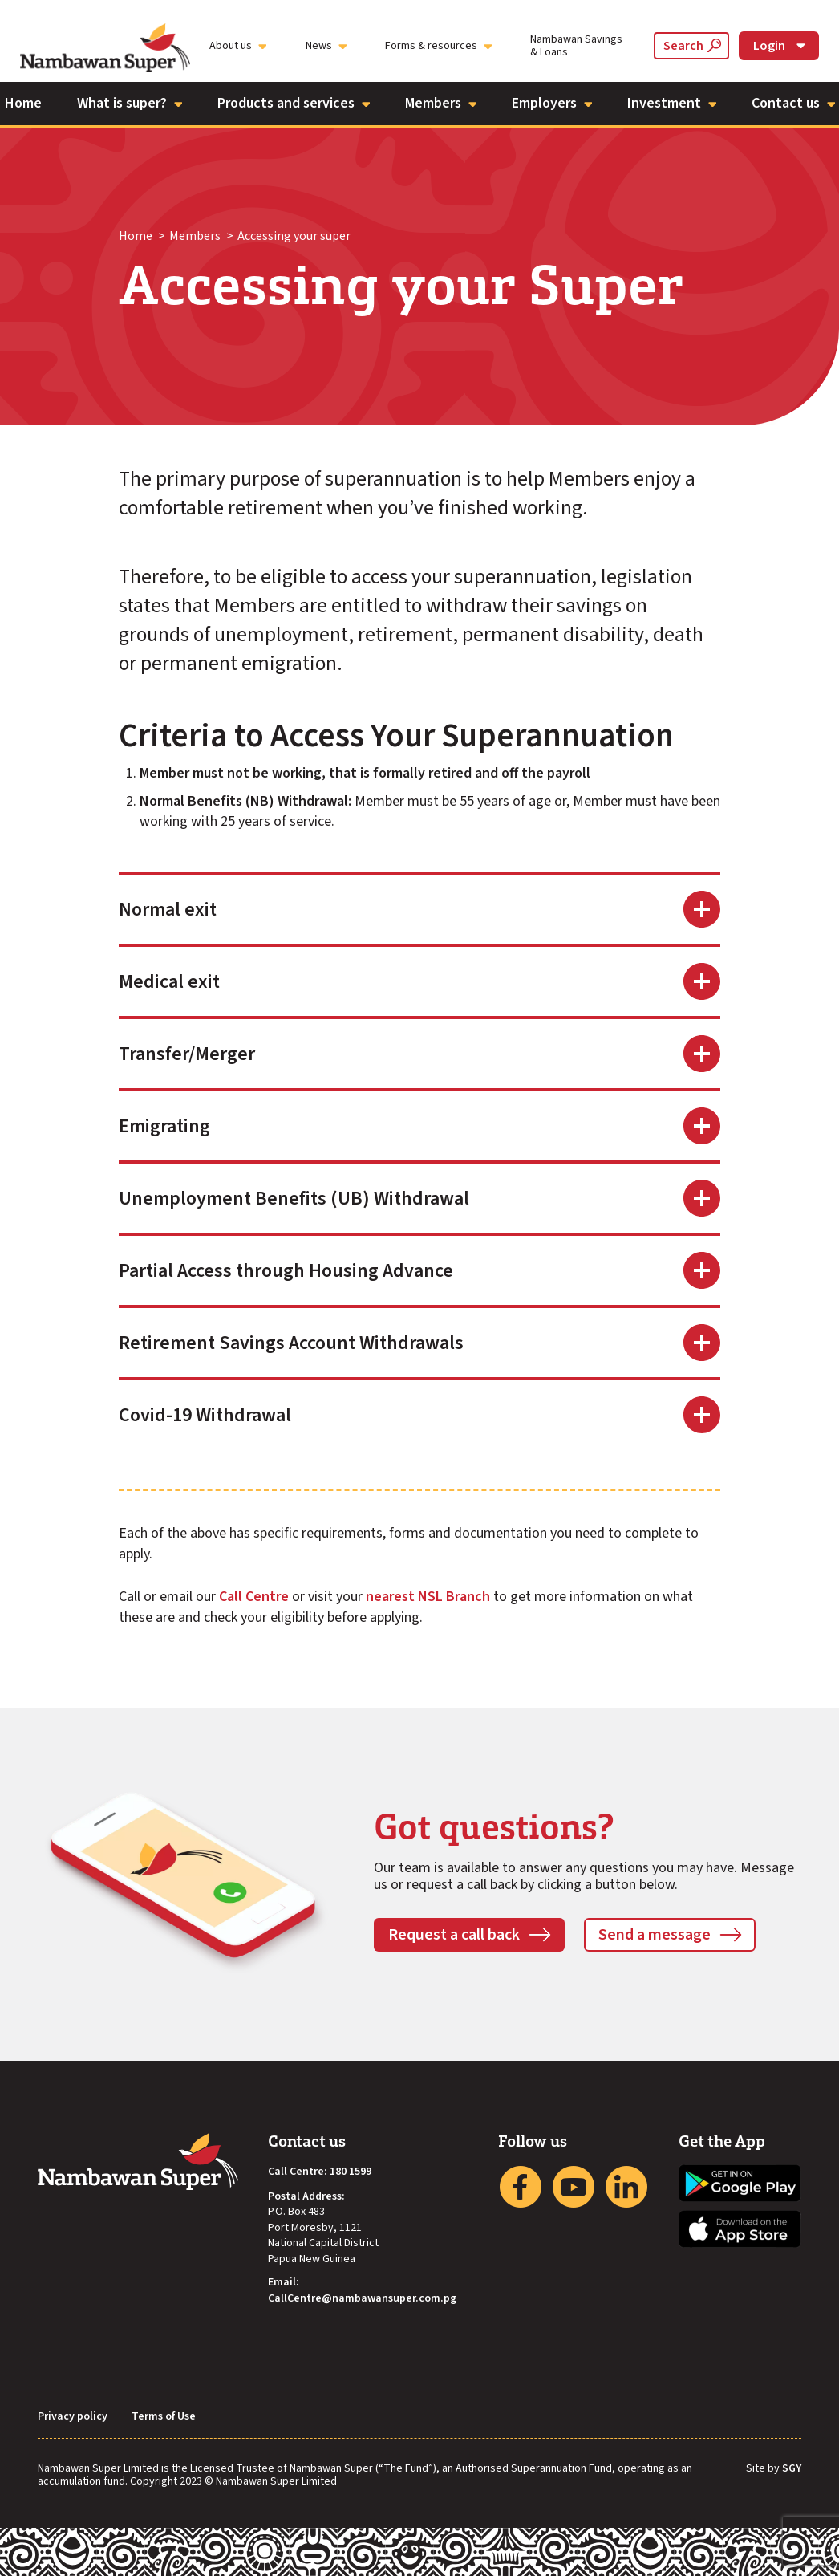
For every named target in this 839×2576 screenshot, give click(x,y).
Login (779, 46)
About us (237, 46)
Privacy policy (72, 2416)
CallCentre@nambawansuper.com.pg (362, 2298)
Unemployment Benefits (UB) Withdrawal (294, 1198)
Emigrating (164, 1126)
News (326, 46)
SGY (791, 2469)
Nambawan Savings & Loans (576, 46)
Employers (552, 103)
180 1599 (350, 2172)
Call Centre (254, 1597)
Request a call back (454, 1935)
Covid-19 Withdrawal (205, 1415)
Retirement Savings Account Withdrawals (291, 1343)
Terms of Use (164, 2416)
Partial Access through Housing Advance (286, 1271)
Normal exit (168, 910)
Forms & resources (438, 46)
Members (440, 103)
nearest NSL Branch (428, 1597)
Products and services (293, 103)
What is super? (129, 103)
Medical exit (169, 982)
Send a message (654, 1935)
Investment (671, 103)
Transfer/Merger (187, 1054)
